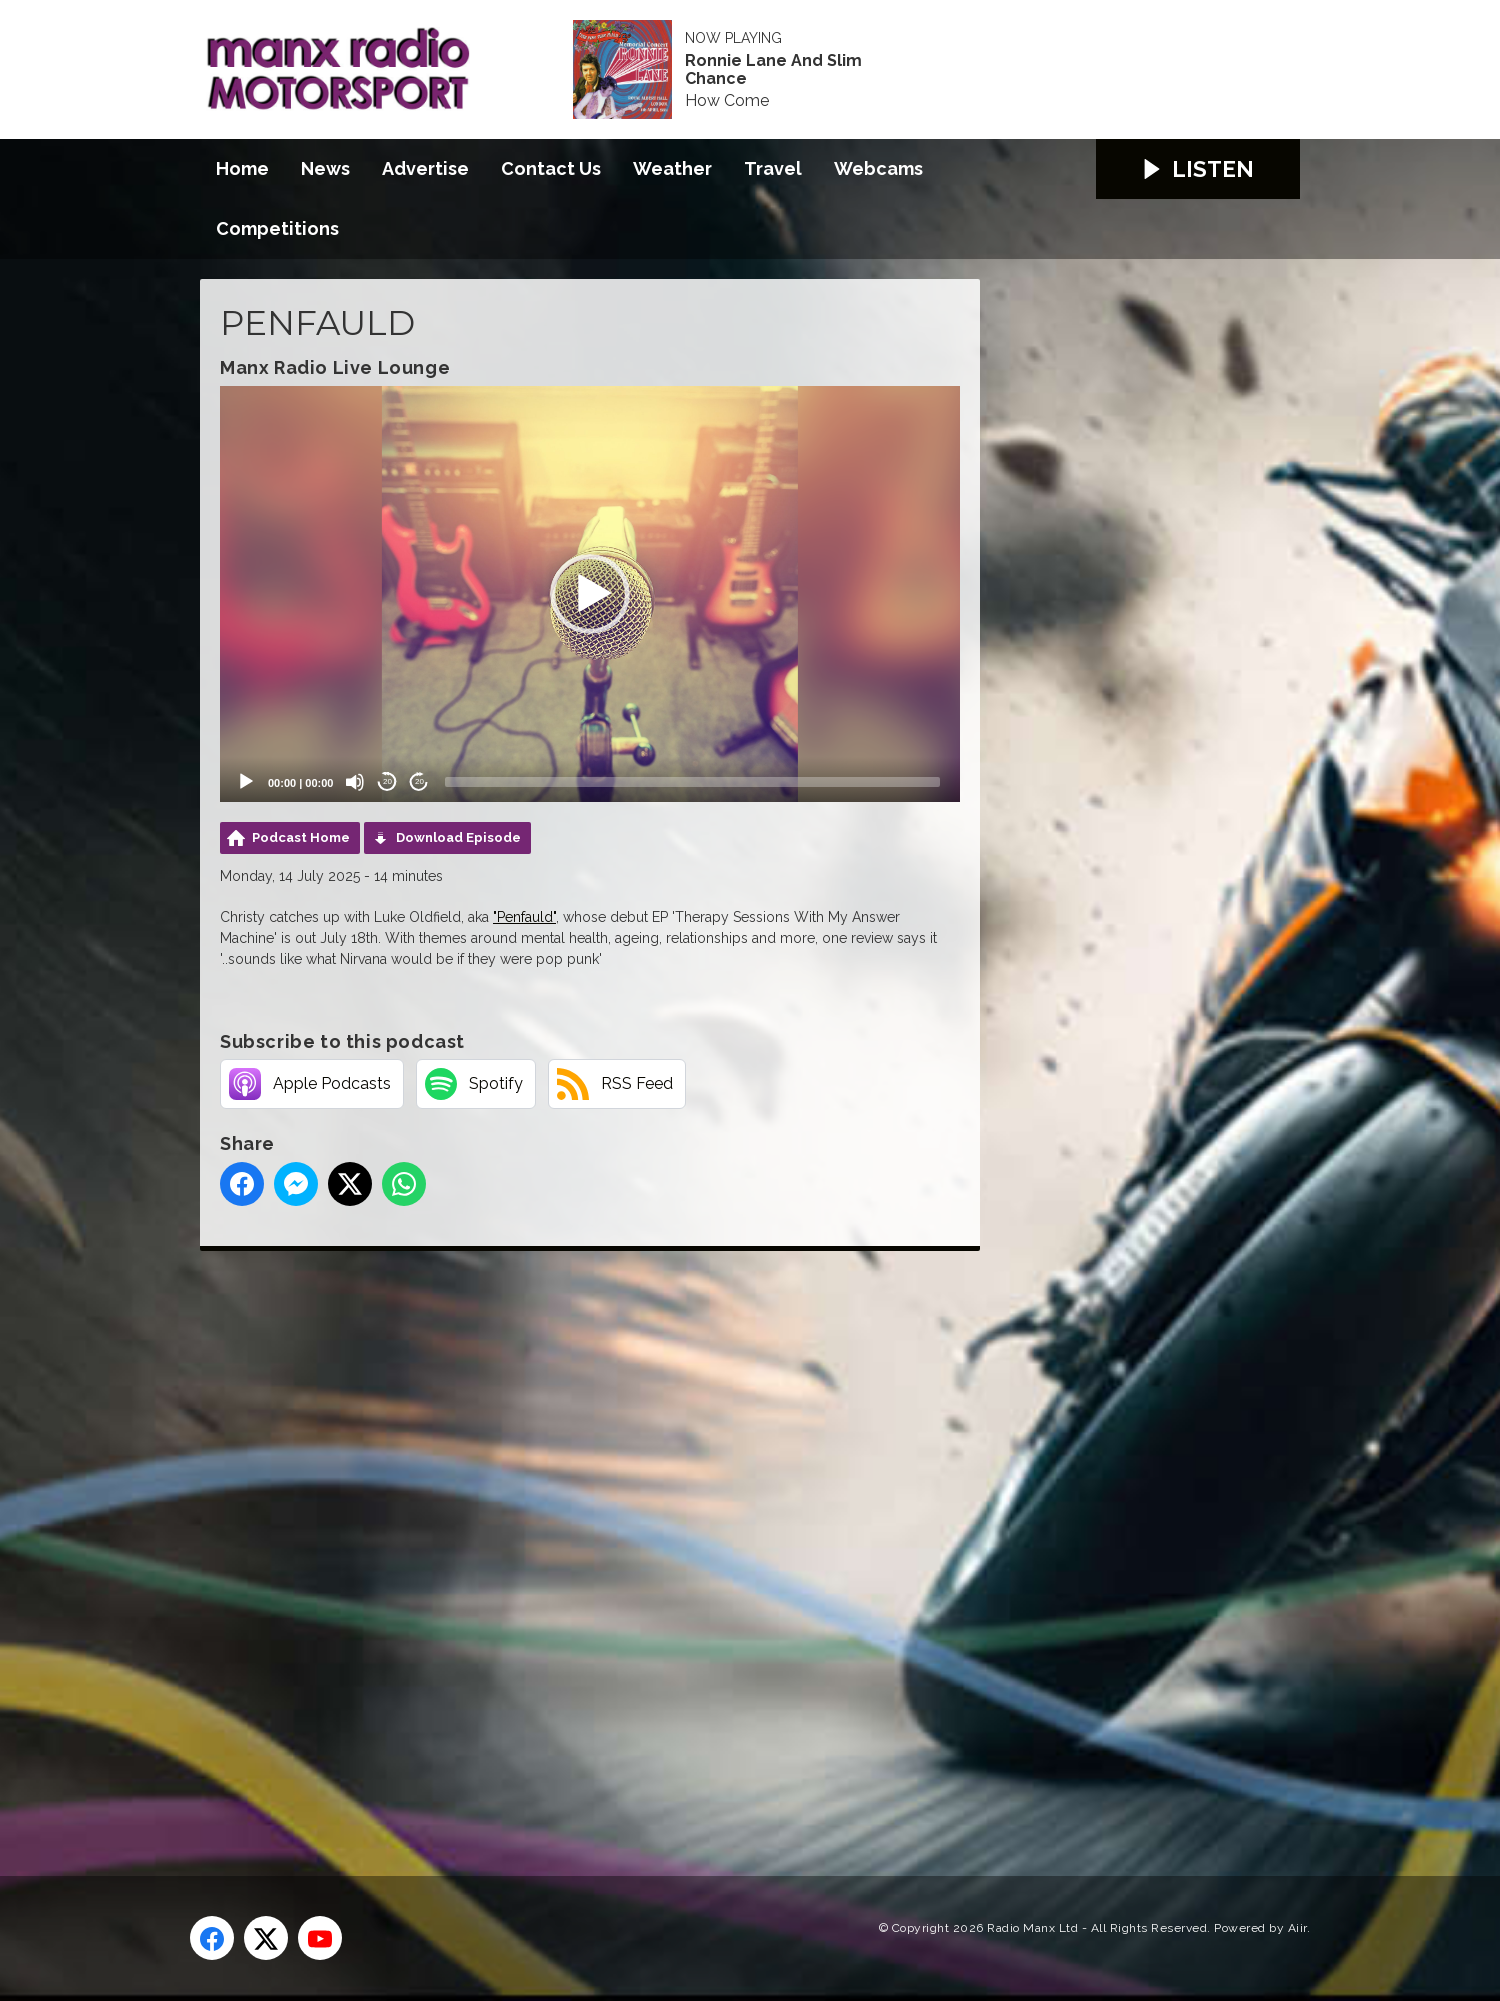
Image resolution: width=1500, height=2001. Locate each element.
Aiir (1297, 1928)
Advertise (425, 168)
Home (242, 168)
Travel (773, 168)
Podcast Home (301, 837)
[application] (590, 594)
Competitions (277, 228)
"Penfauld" (524, 917)
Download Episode (458, 837)
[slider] (692, 782)
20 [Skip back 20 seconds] (387, 781)
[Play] (246, 782)
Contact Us (551, 168)
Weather (672, 168)
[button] (590, 594)
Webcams (878, 168)
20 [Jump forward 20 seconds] (419, 781)
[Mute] (355, 782)
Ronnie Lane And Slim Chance (773, 70)
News (325, 168)
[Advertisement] (575, 1541)
